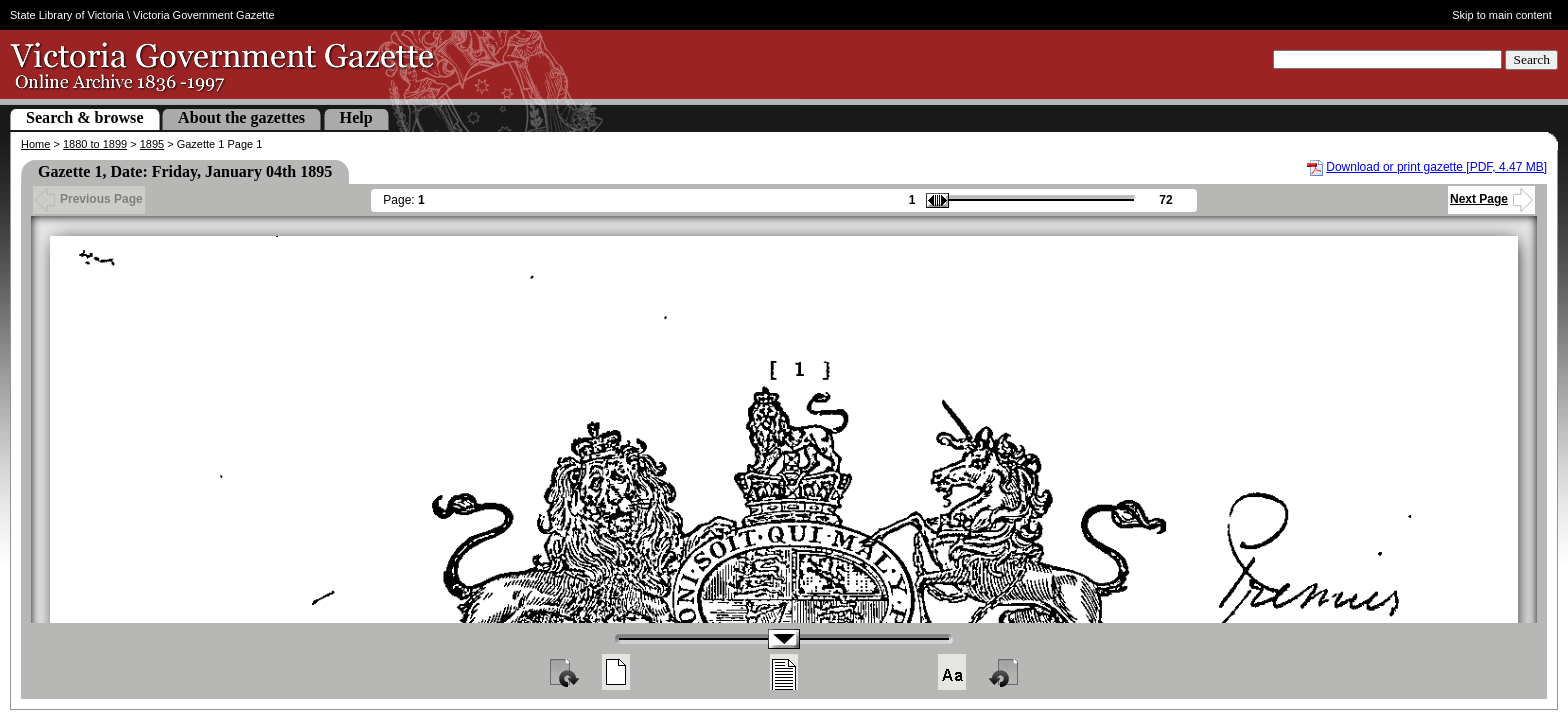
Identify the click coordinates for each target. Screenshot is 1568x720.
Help (356, 117)
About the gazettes (241, 117)
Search (1531, 59)
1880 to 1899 (95, 144)
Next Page (1491, 199)
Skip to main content (1502, 15)
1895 (152, 144)
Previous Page (89, 199)
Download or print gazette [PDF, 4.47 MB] (1436, 167)
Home (35, 144)
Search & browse (85, 117)
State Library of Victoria (67, 15)
